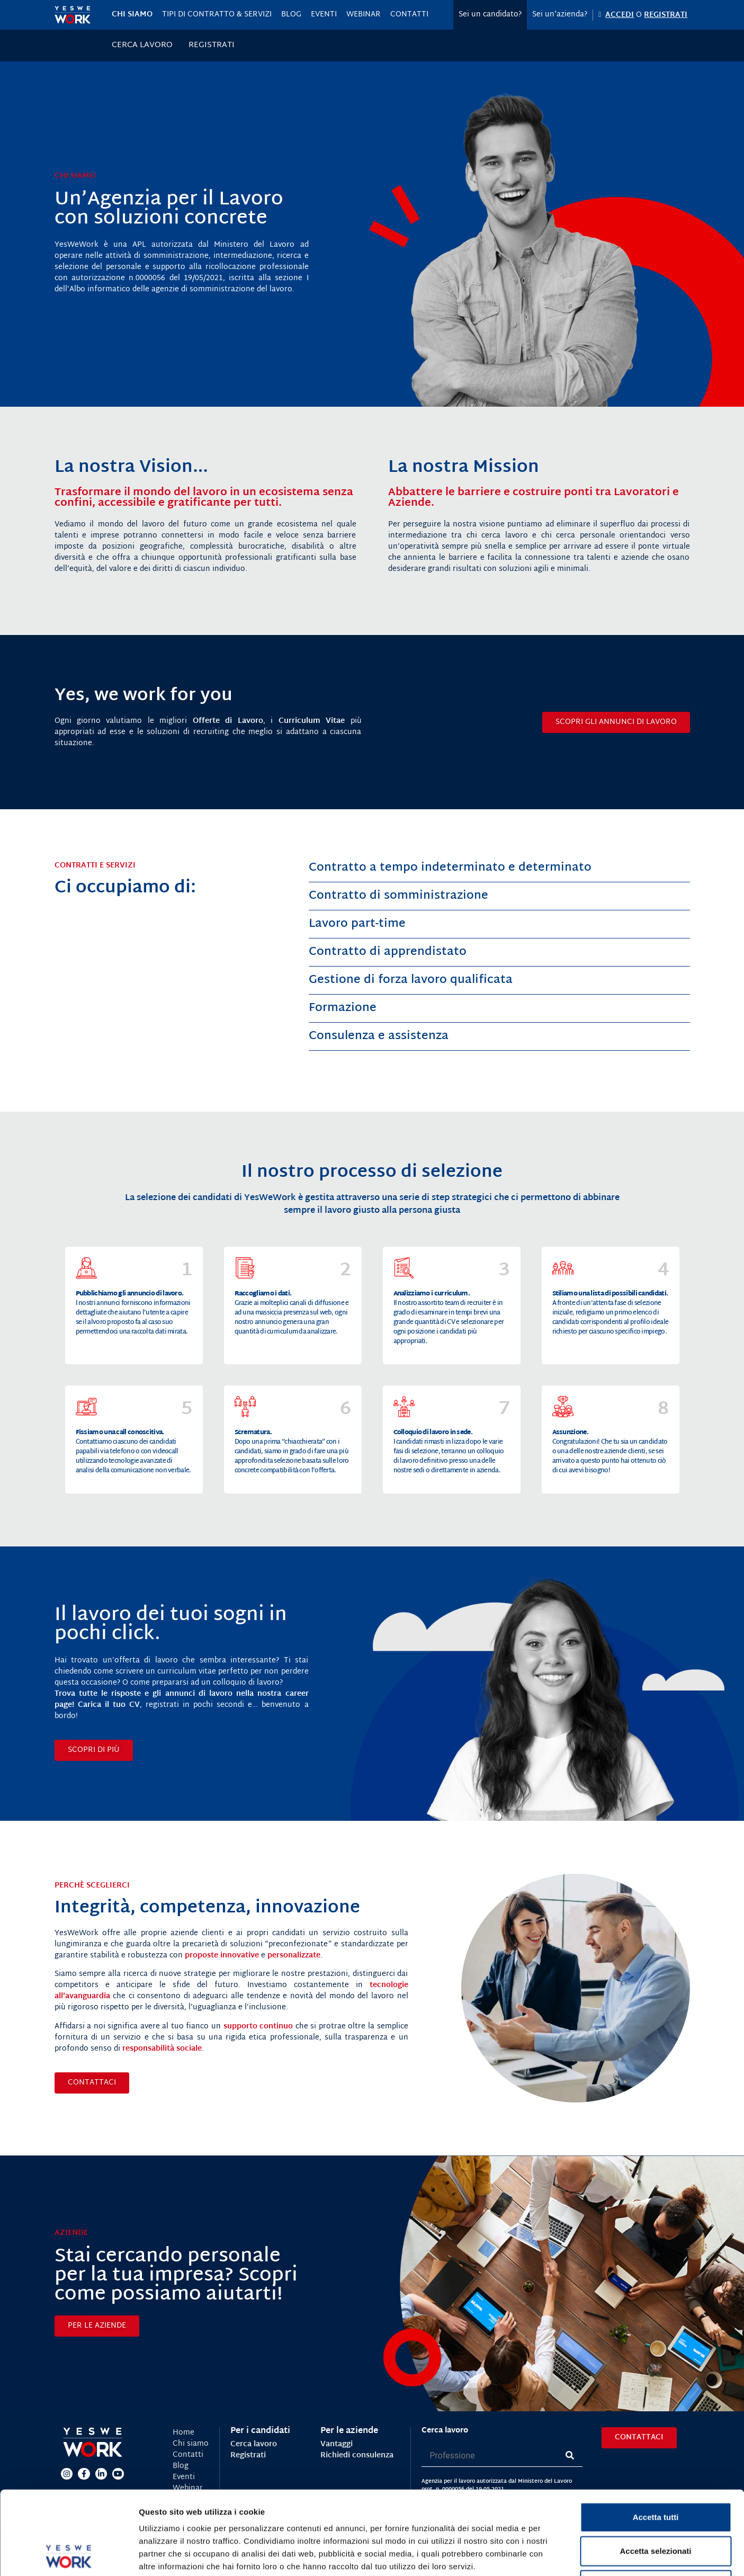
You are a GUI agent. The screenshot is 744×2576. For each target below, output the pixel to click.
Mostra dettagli (557, 2555)
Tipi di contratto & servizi (217, 15)
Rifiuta (655, 2506)
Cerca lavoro (142, 45)
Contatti (409, 15)
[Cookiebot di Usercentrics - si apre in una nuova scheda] (68, 2555)
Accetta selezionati (655, 2472)
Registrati (212, 45)
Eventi (324, 15)
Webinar (363, 15)
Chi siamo (132, 15)
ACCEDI (619, 15)
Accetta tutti (656, 2438)
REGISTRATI (665, 15)
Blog (291, 15)
